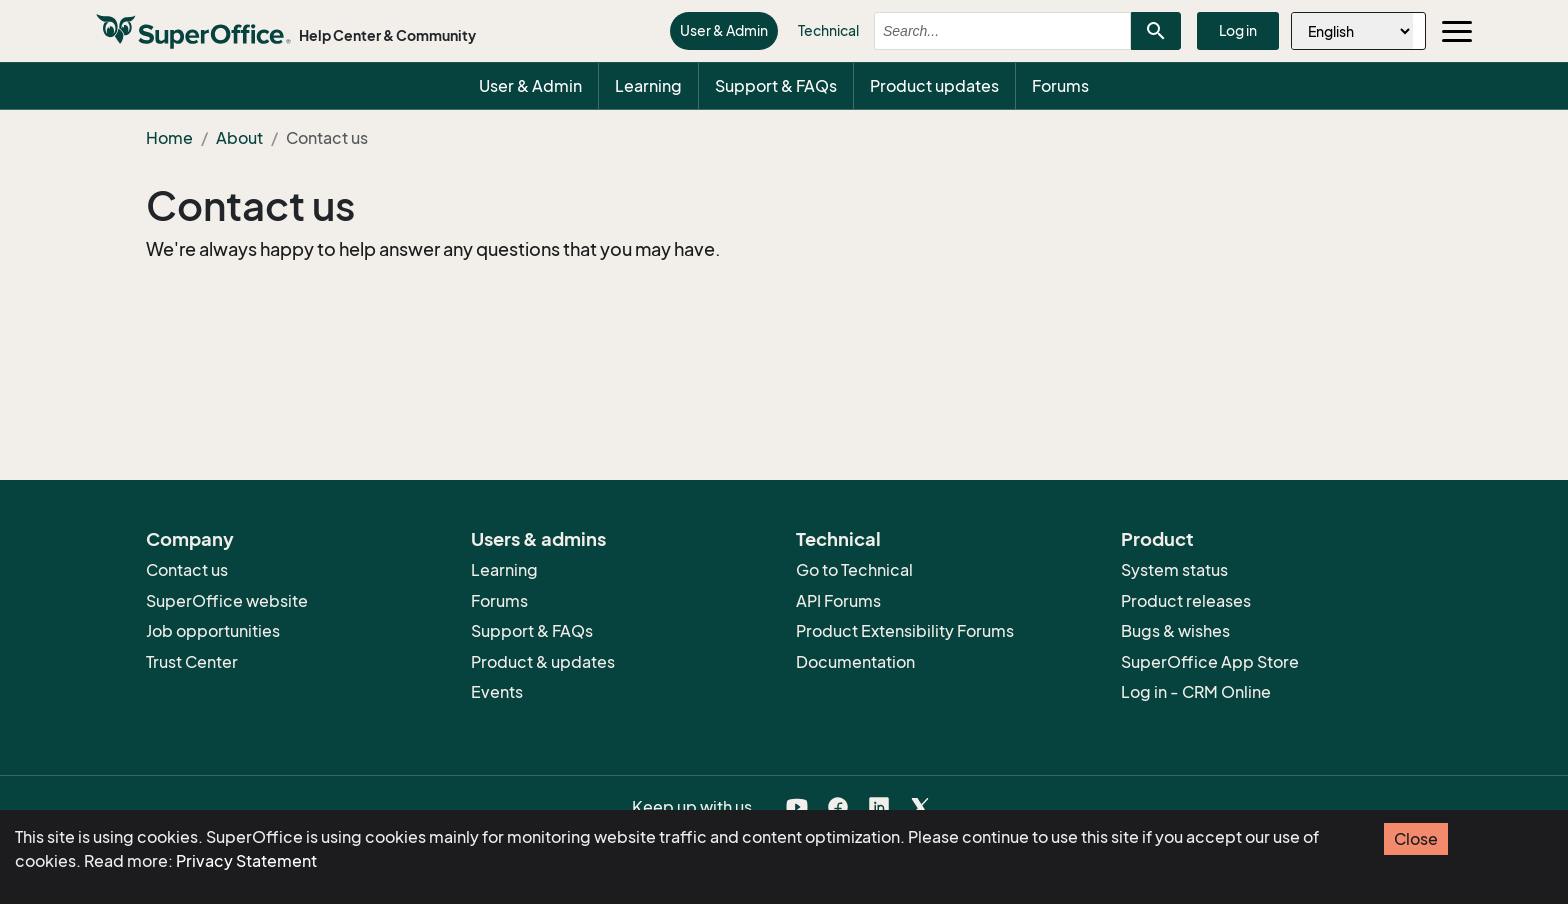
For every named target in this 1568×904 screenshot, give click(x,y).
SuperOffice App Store (1210, 662)
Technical (828, 30)
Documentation (855, 662)
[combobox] (985, 31)
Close (1416, 839)
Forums (1060, 86)
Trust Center (192, 662)
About (239, 138)
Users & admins (538, 539)
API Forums (838, 601)
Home (169, 138)
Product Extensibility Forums (905, 631)
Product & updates (543, 662)
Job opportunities (213, 631)
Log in (1238, 30)
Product (1157, 539)
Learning (648, 86)
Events (497, 692)
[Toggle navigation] (1457, 31)
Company (190, 539)
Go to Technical (854, 570)
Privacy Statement (246, 861)
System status (1174, 570)
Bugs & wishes (1175, 631)
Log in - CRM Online (1196, 692)
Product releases (1186, 601)
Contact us (250, 206)
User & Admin (724, 30)
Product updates (934, 86)
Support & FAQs (776, 86)
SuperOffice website (227, 601)
